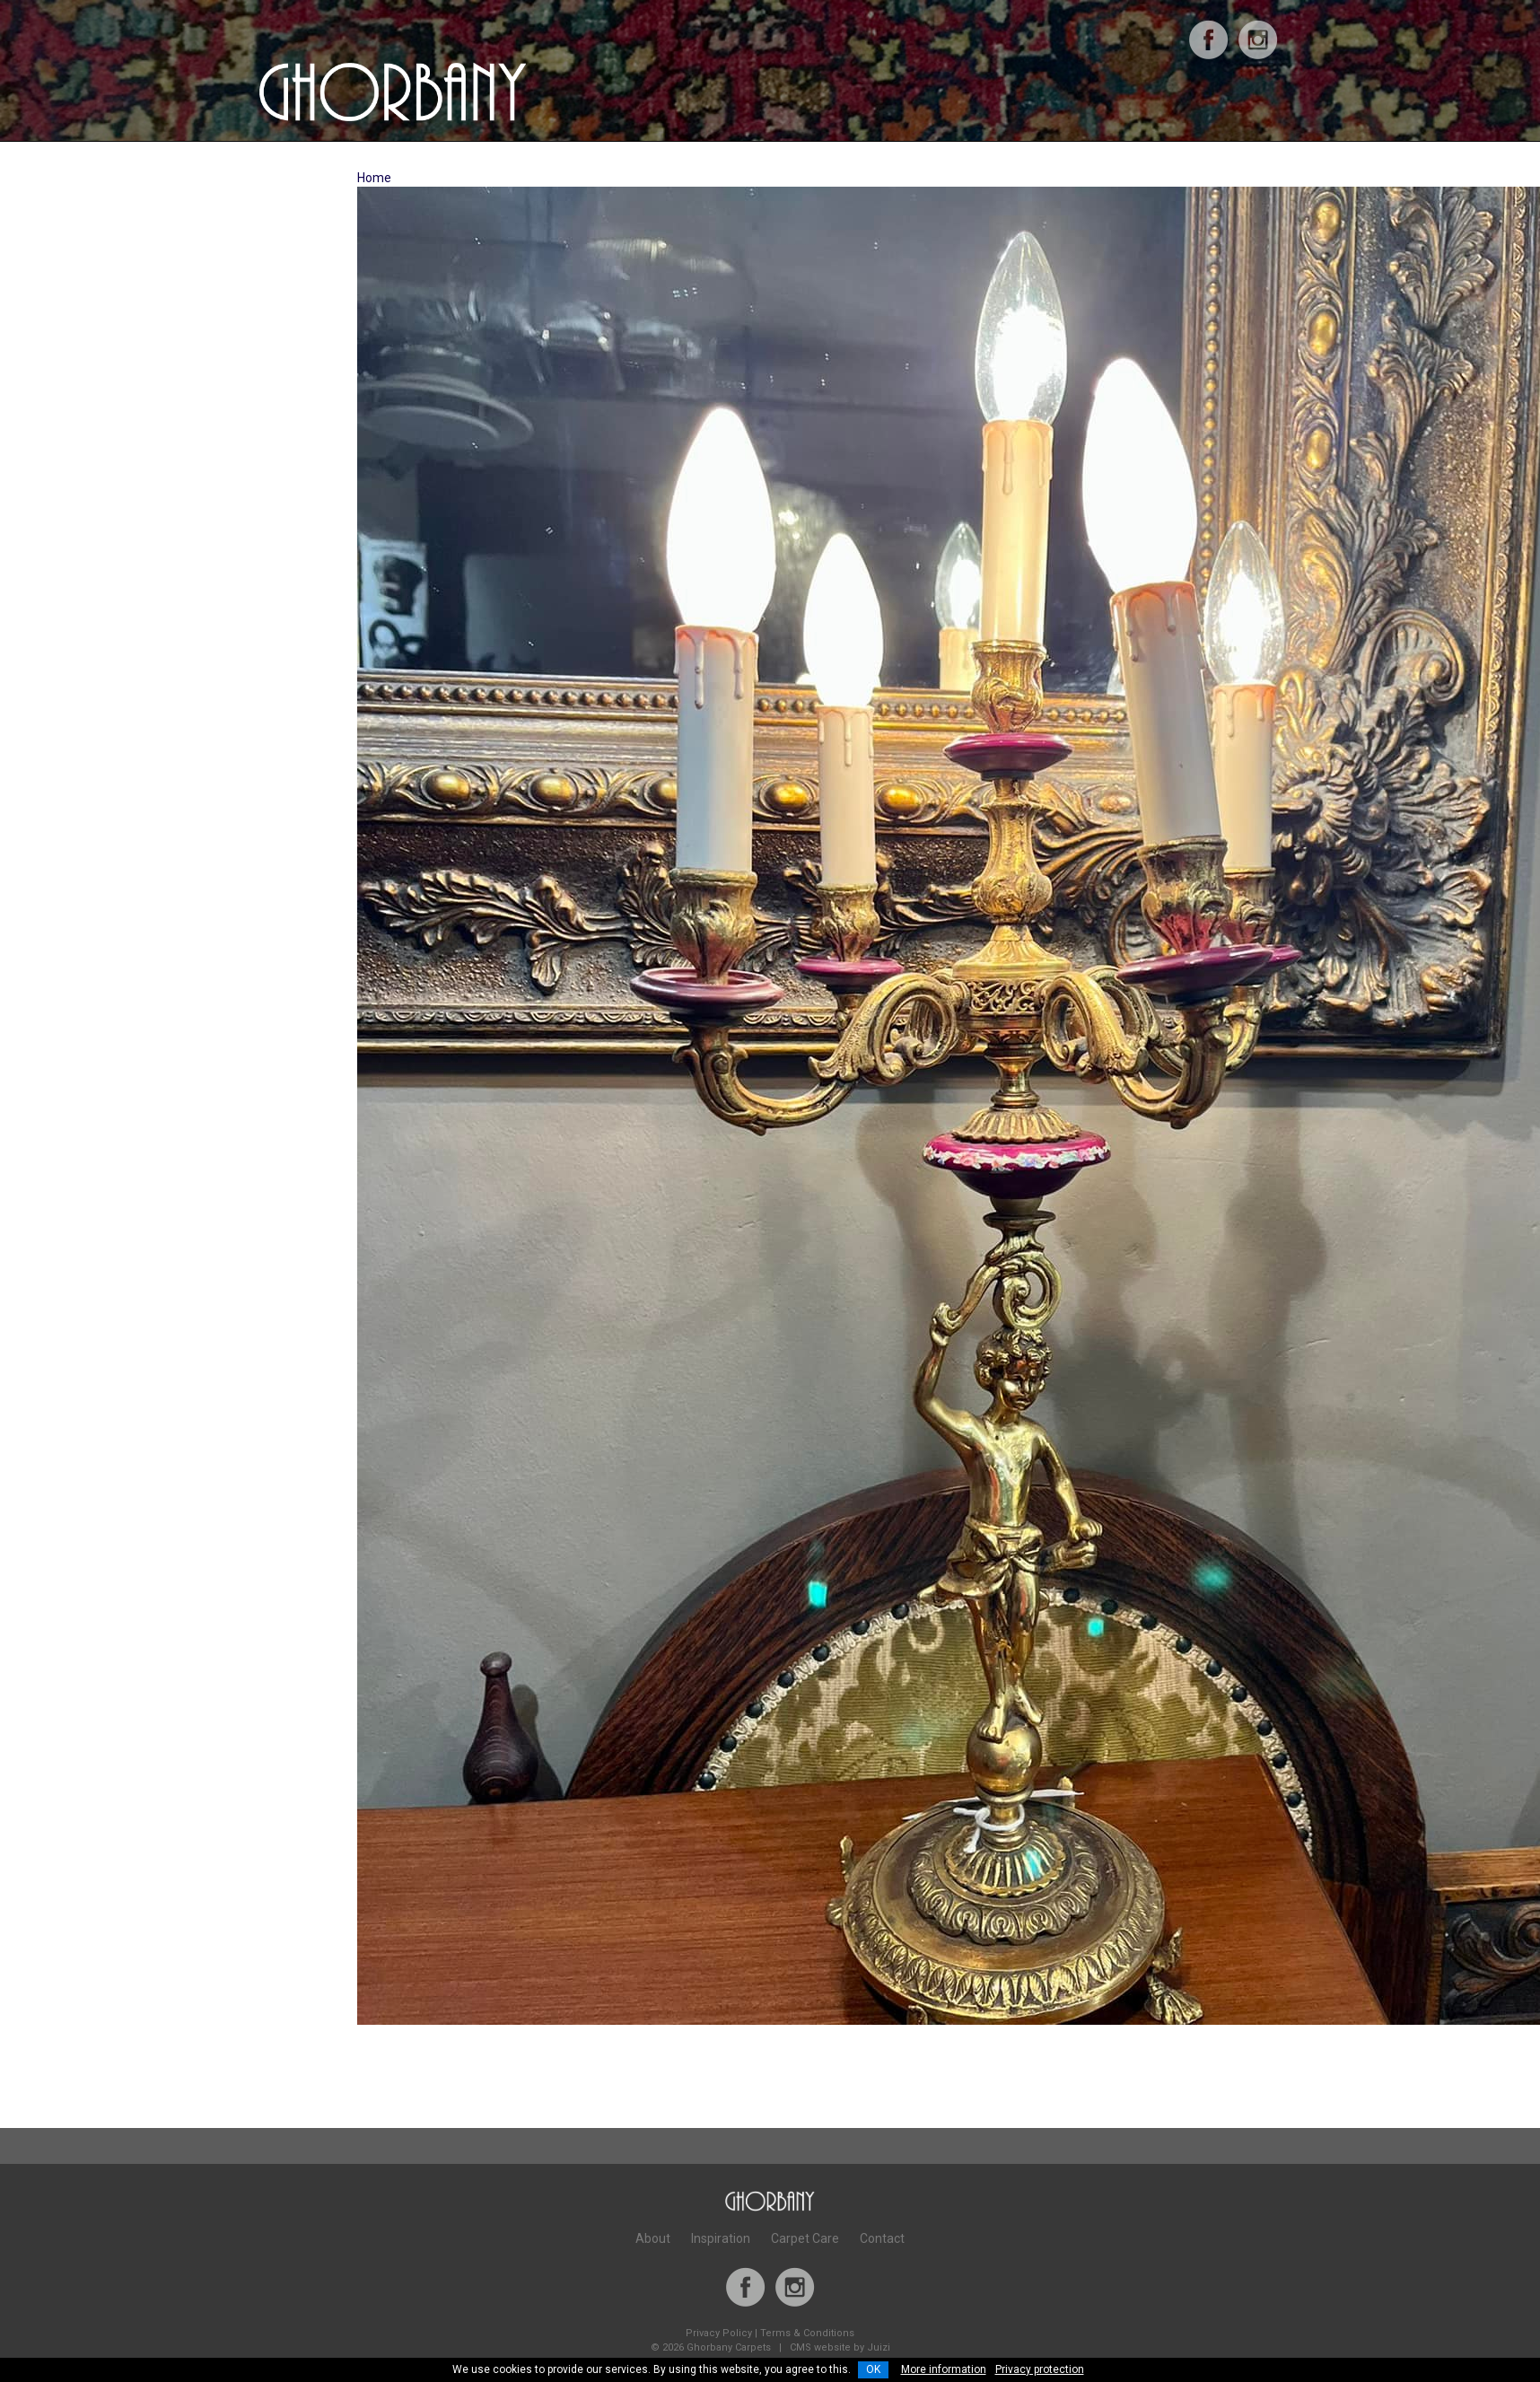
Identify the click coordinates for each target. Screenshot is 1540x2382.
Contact (882, 2238)
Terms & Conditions (807, 2333)
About (652, 2238)
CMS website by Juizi (840, 2347)
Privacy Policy (719, 2333)
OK (873, 2369)
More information (943, 2369)
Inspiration (720, 2238)
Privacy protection (1039, 2369)
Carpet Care (805, 2238)
